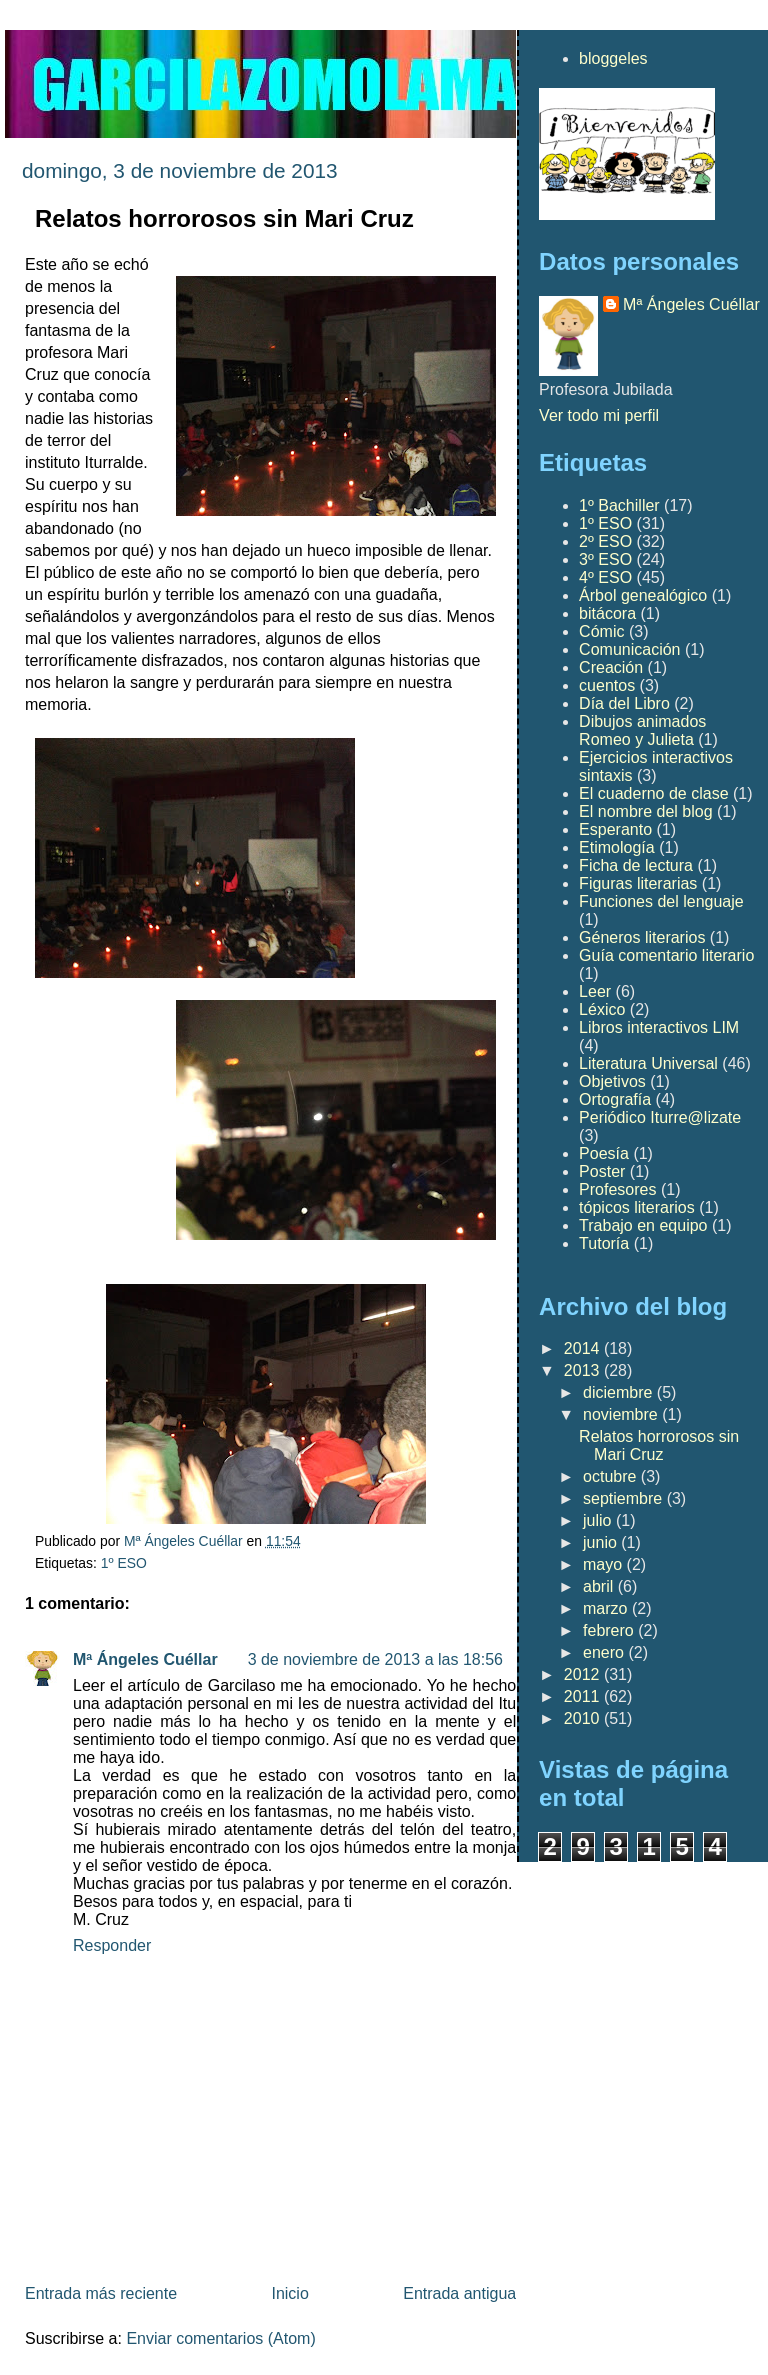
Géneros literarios (642, 937)
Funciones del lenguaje (661, 901)
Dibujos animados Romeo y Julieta (642, 730)
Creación (611, 667)
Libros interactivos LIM (659, 1027)
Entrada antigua (459, 2293)
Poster (602, 1171)
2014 (584, 1348)
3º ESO (605, 559)
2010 (584, 1718)
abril (600, 1586)
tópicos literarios (637, 1207)
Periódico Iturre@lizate (660, 1117)
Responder (112, 1945)
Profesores (617, 1189)
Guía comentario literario (666, 955)
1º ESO (124, 1563)
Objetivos (612, 1081)
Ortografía (615, 1099)
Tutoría (604, 1243)
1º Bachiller (619, 505)
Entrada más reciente (101, 2293)
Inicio (289, 2293)
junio (602, 1542)
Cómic (601, 631)
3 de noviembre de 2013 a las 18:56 (375, 1659)
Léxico (602, 1009)
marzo (607, 1608)
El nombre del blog (645, 811)
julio (599, 1520)
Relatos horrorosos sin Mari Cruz (659, 1445)
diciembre (620, 1392)
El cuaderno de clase (653, 793)
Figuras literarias (638, 883)
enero (605, 1652)
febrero (610, 1630)
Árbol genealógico (643, 595)
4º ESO (605, 577)
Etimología (617, 847)
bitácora (607, 613)
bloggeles (613, 58)
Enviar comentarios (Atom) (220, 2338)
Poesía (604, 1153)
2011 (584, 1696)
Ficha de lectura (636, 865)
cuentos (607, 685)
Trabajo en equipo (643, 1225)
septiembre (625, 1498)
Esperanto (615, 829)
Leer (595, 991)
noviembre (622, 1414)
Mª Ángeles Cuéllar (145, 1659)
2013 (584, 1370)
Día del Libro (624, 703)
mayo (605, 1564)
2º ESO (605, 541)
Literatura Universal (648, 1063)
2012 (584, 1674)
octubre (612, 1476)
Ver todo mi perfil (599, 415)
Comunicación (629, 649)
